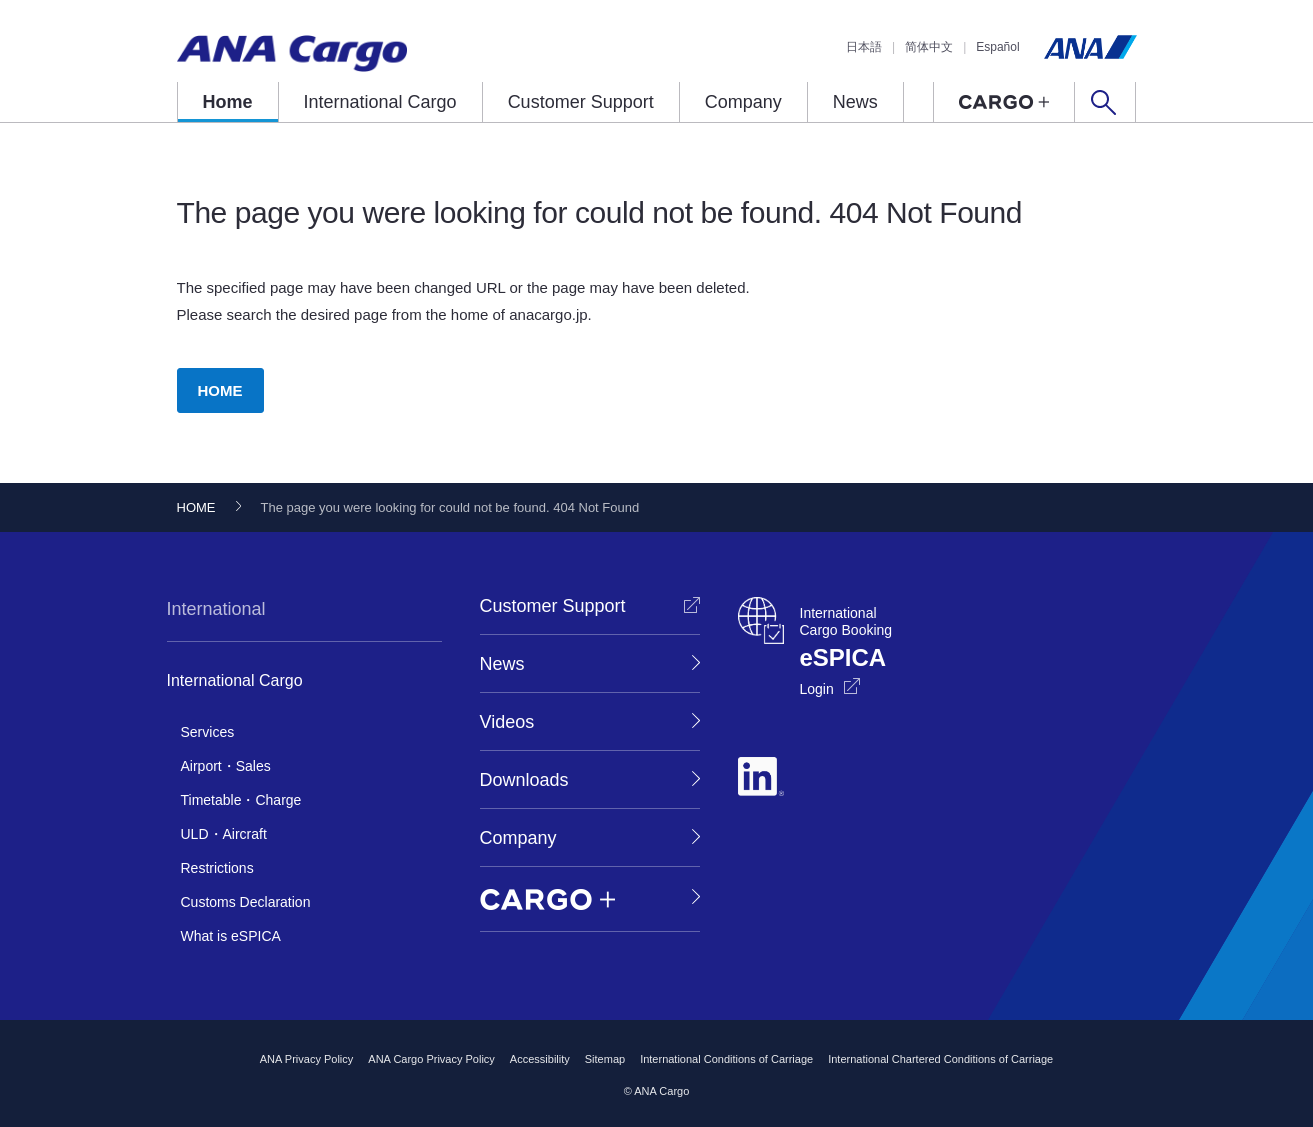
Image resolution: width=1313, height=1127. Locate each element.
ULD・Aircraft (224, 834)
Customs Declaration (246, 902)
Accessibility (540, 1059)
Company (743, 102)
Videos (507, 722)
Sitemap (605, 1059)
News (855, 102)
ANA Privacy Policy (307, 1059)
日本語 (864, 47)
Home (228, 102)
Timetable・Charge (241, 800)
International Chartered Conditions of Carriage (940, 1059)
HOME (220, 390)
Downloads (524, 780)
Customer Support (581, 102)
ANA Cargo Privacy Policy (431, 1059)
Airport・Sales (226, 766)
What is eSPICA (231, 936)
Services (208, 732)
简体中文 (929, 47)
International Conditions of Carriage (726, 1059)
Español (997, 47)
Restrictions (217, 868)
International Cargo (380, 102)
